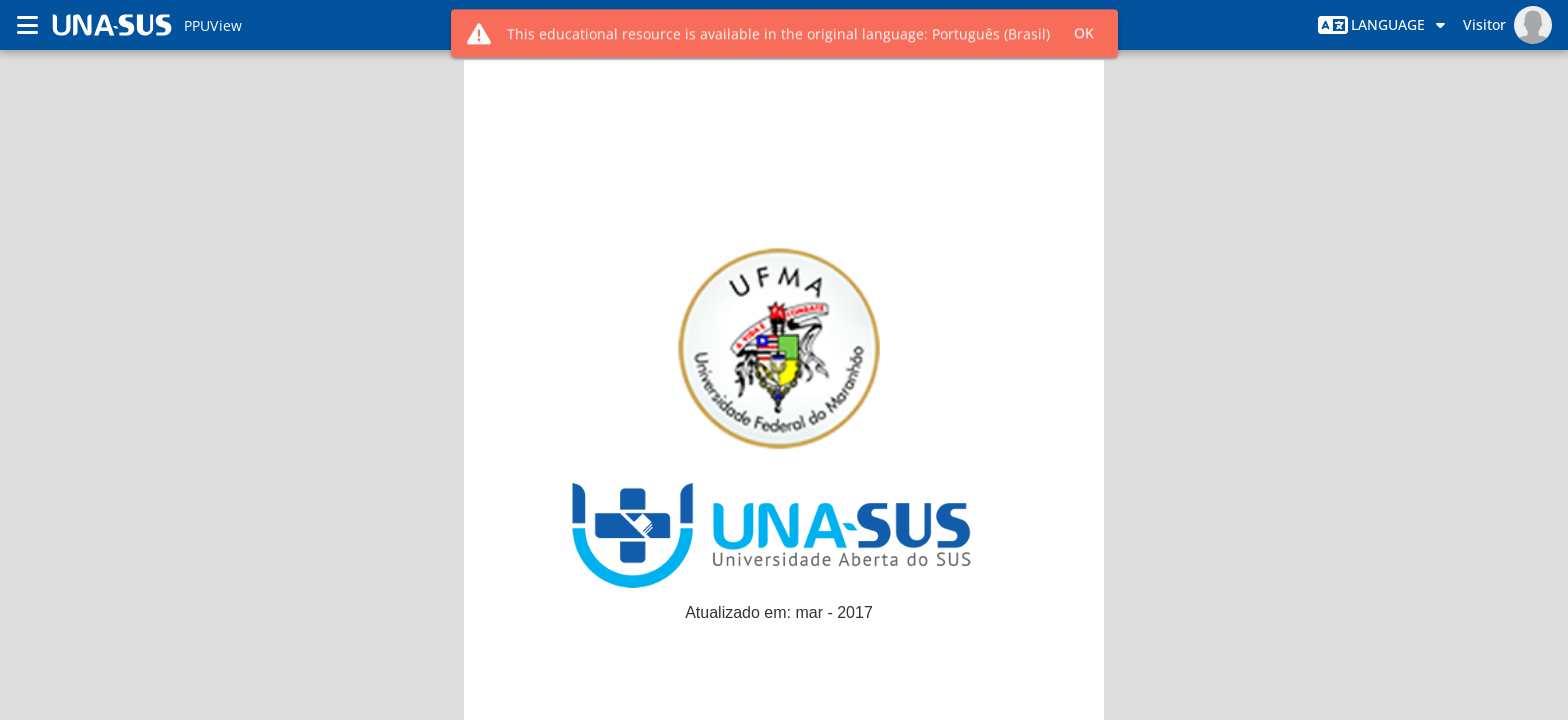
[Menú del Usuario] (1507, 25)
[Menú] (28, 25)
